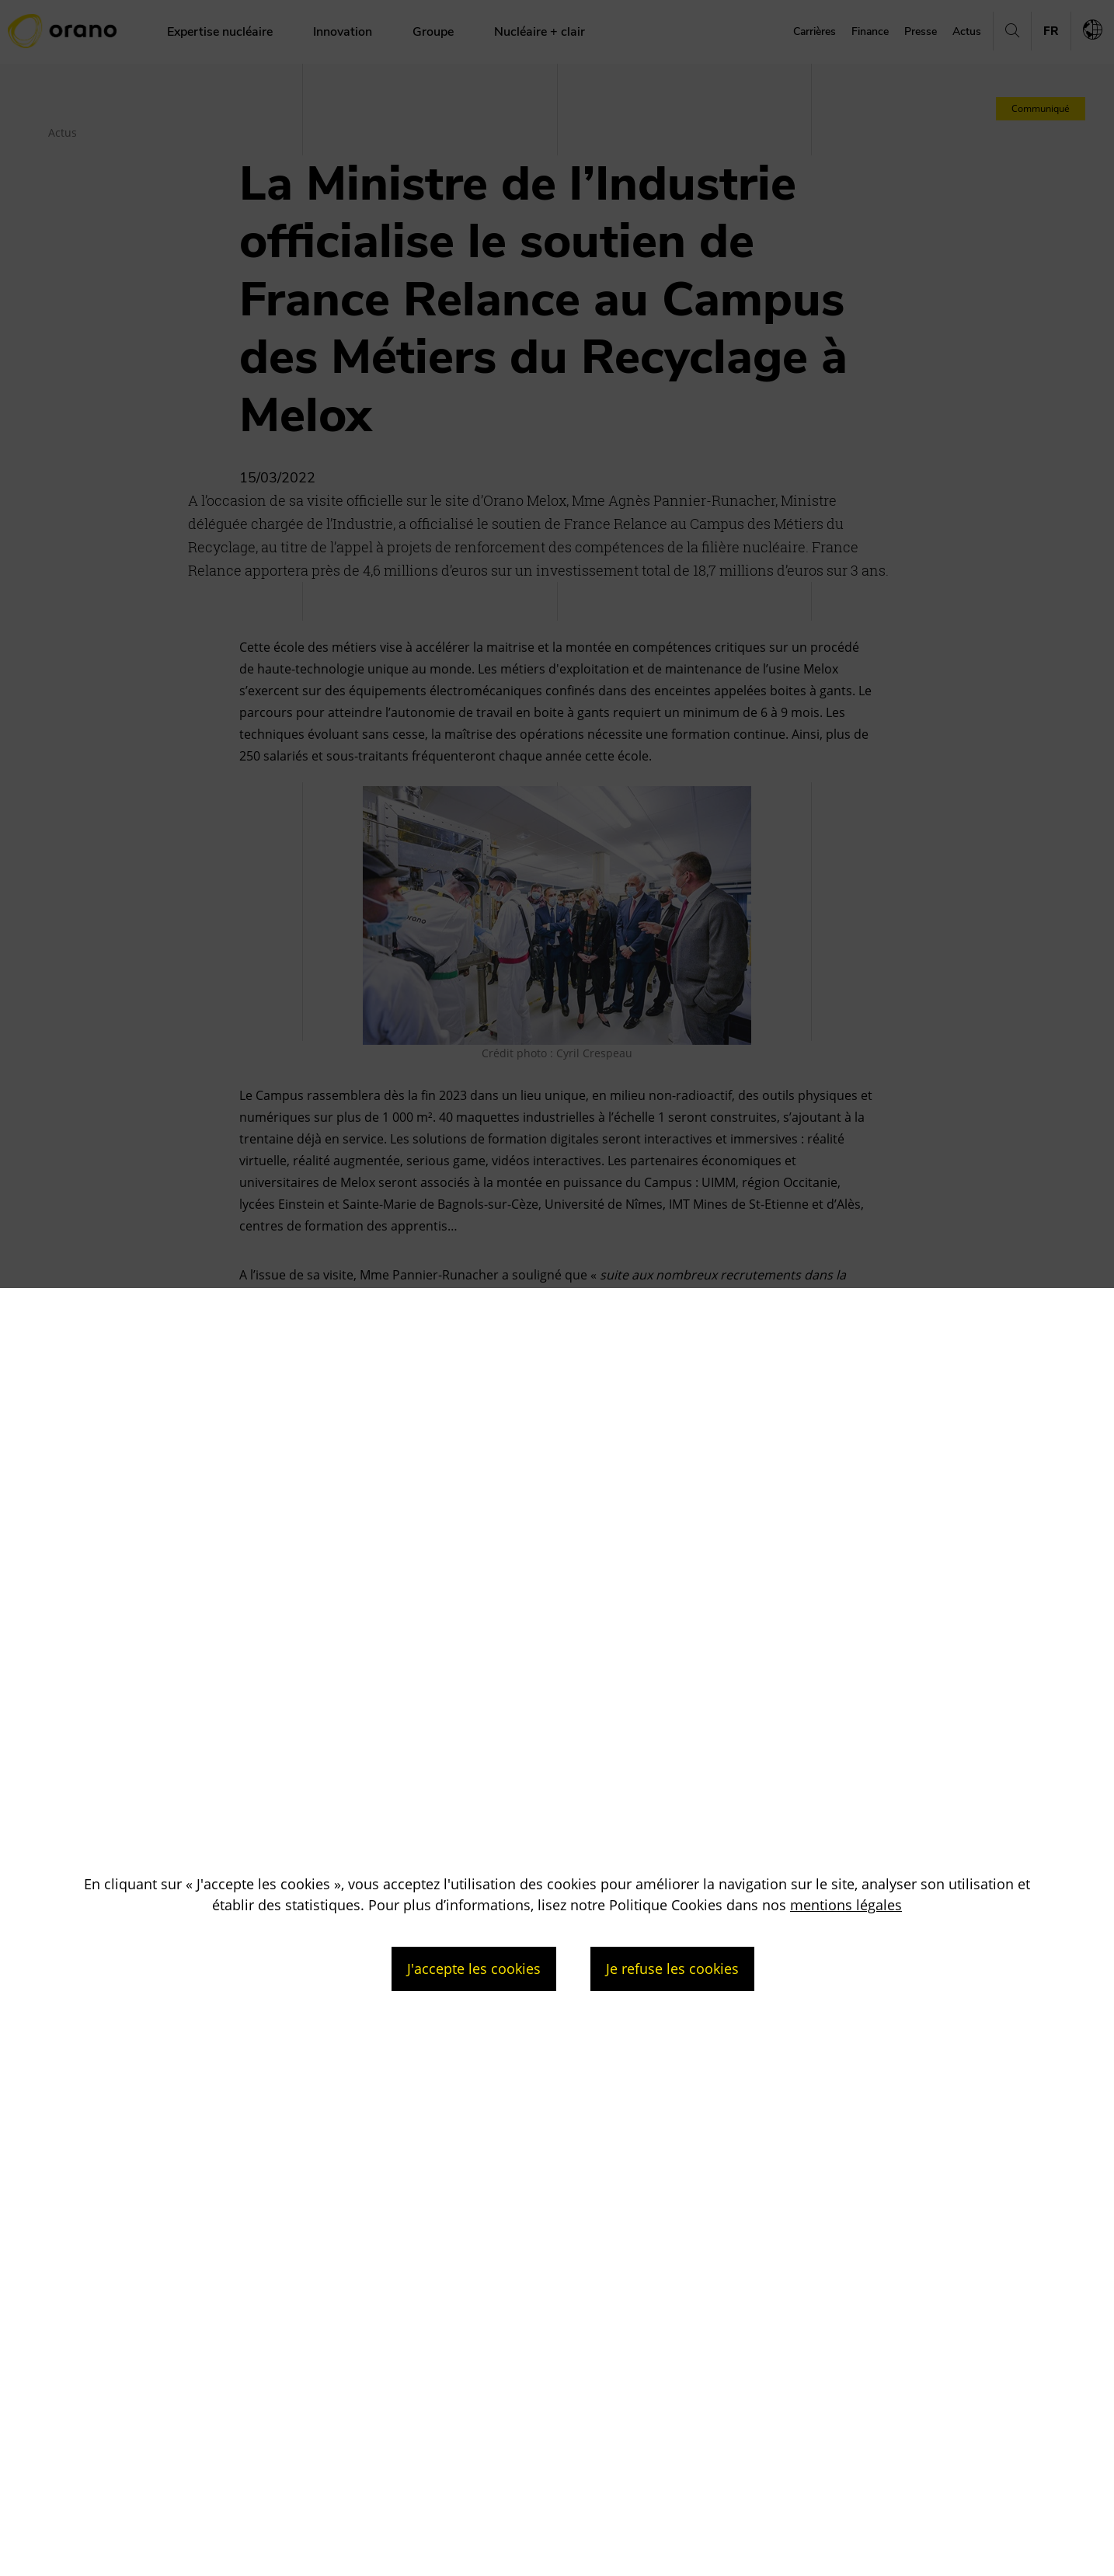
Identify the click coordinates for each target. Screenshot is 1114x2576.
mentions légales (846, 1904)
